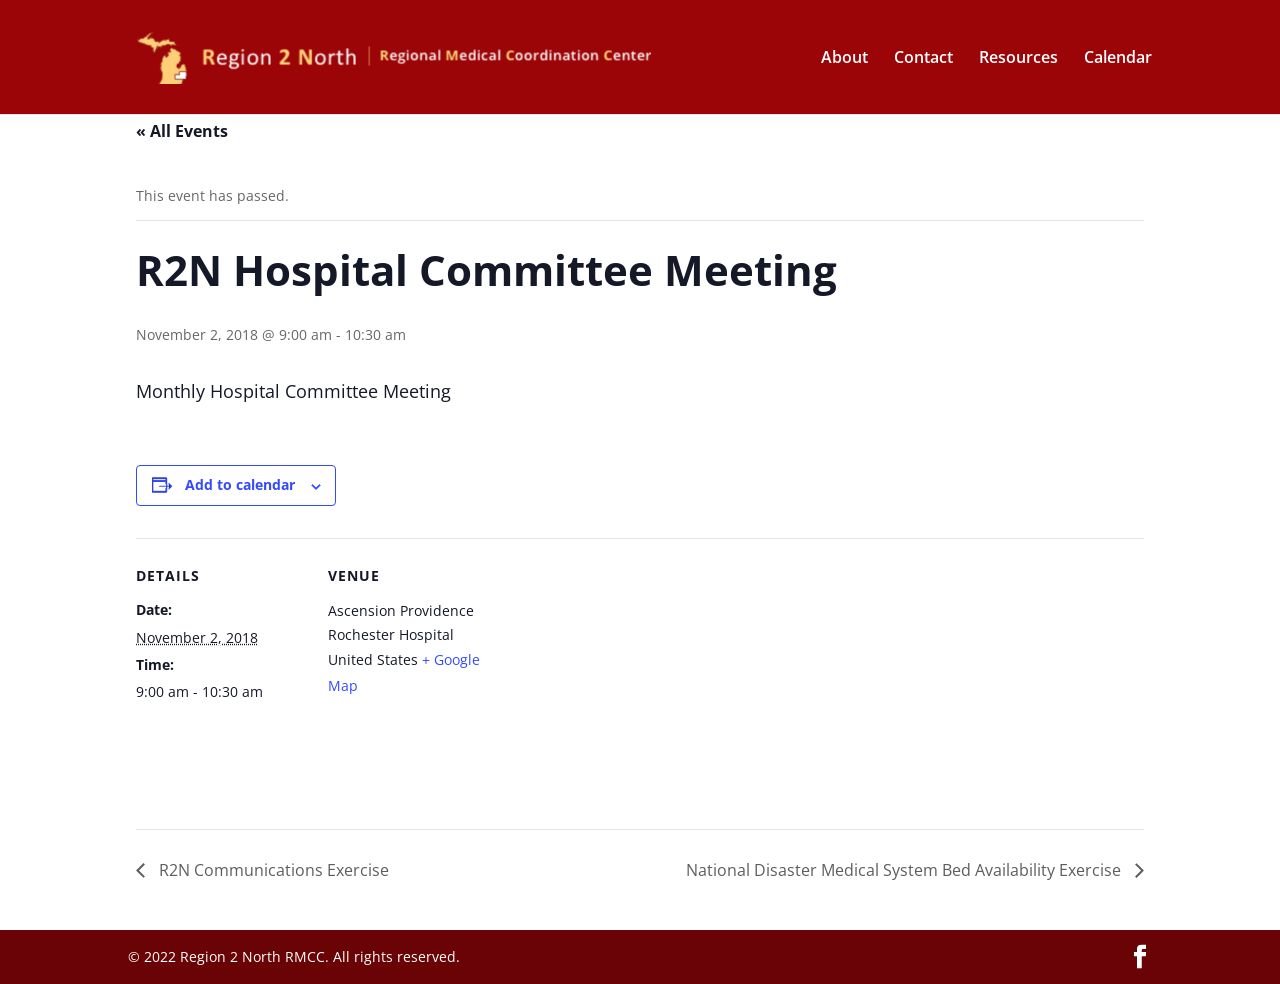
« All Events (182, 131)
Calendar (1118, 59)
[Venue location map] (625, 676)
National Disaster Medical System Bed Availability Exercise (905, 870)
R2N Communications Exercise (272, 870)
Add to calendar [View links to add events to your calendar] (240, 484)
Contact (923, 59)
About (844, 59)
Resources (1018, 59)
